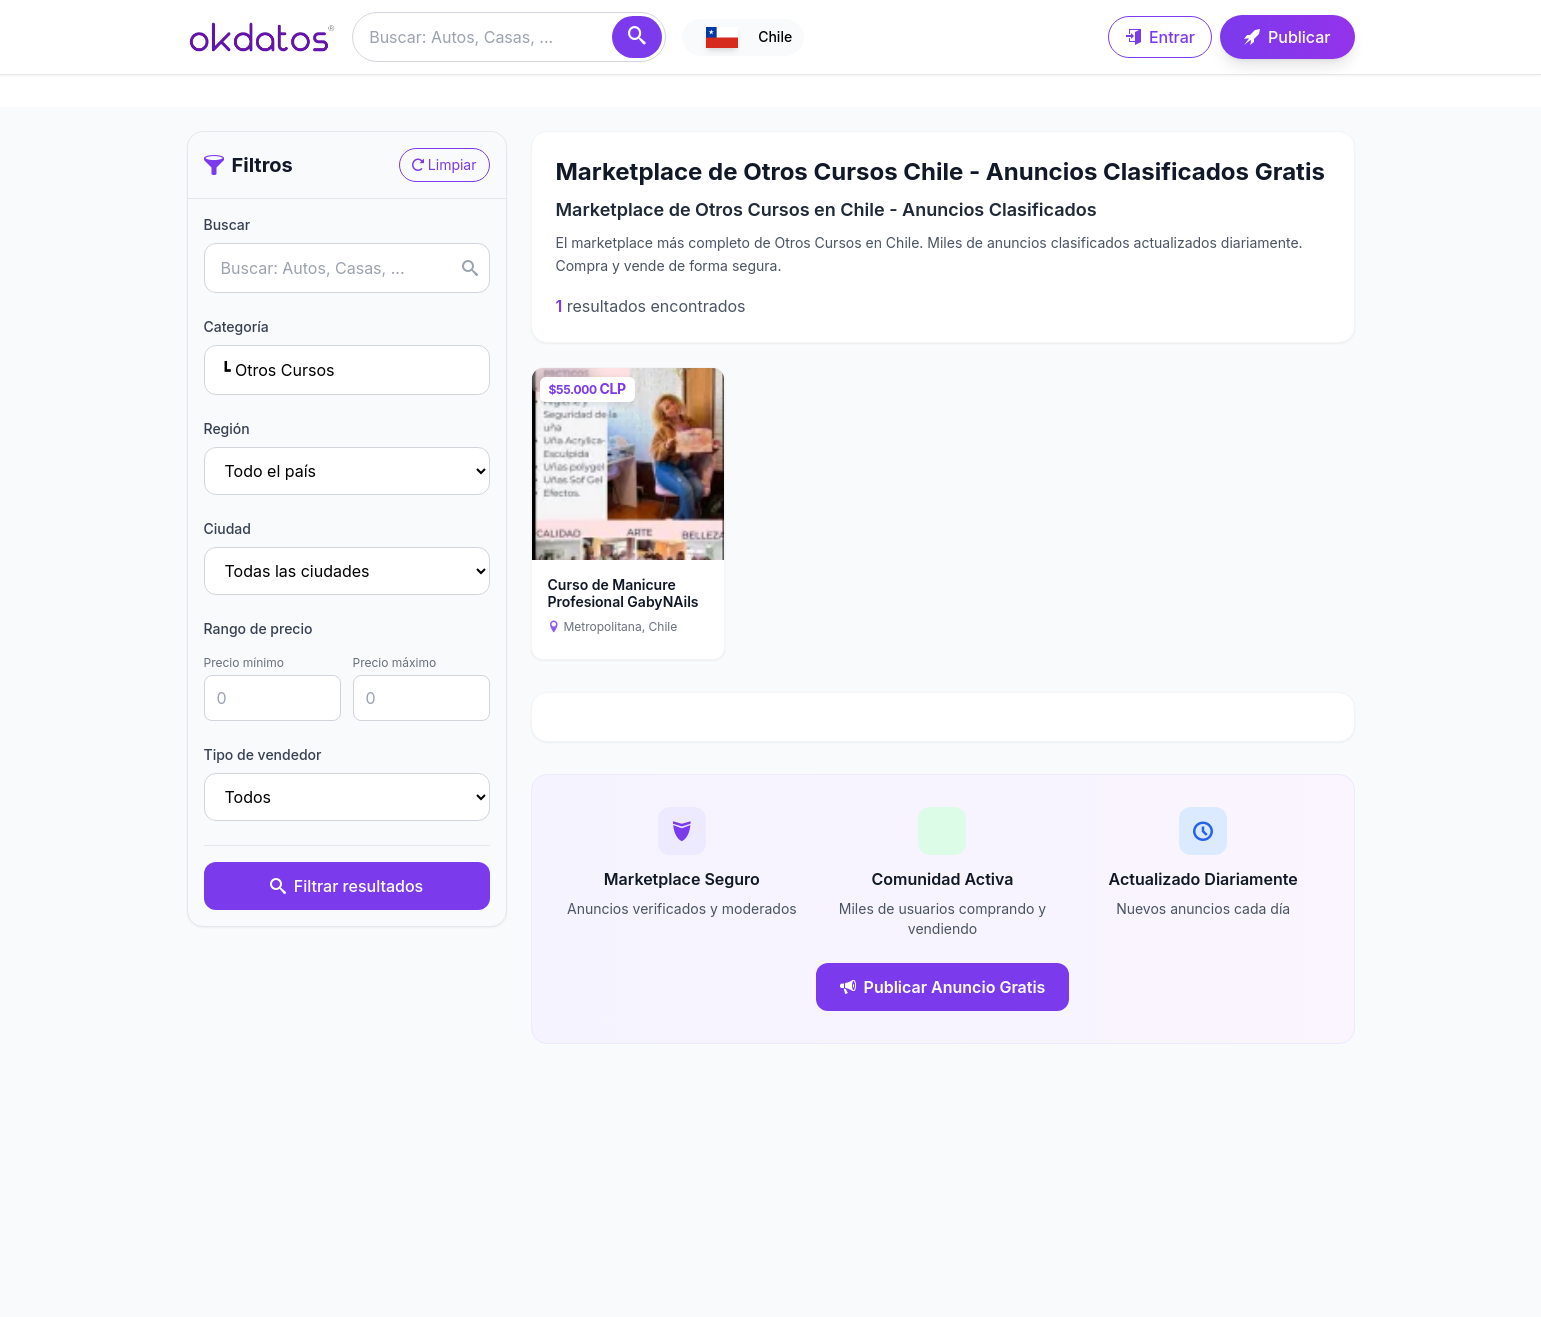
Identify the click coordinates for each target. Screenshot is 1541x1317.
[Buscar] (637, 37)
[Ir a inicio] (262, 37)
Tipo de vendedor (263, 754)
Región (227, 428)
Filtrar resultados (346, 886)
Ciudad (227, 528)
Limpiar (444, 164)
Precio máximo (395, 662)
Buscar (227, 224)
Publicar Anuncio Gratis (943, 987)
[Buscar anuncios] (509, 37)
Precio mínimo (244, 662)
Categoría (236, 326)
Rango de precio (258, 628)
